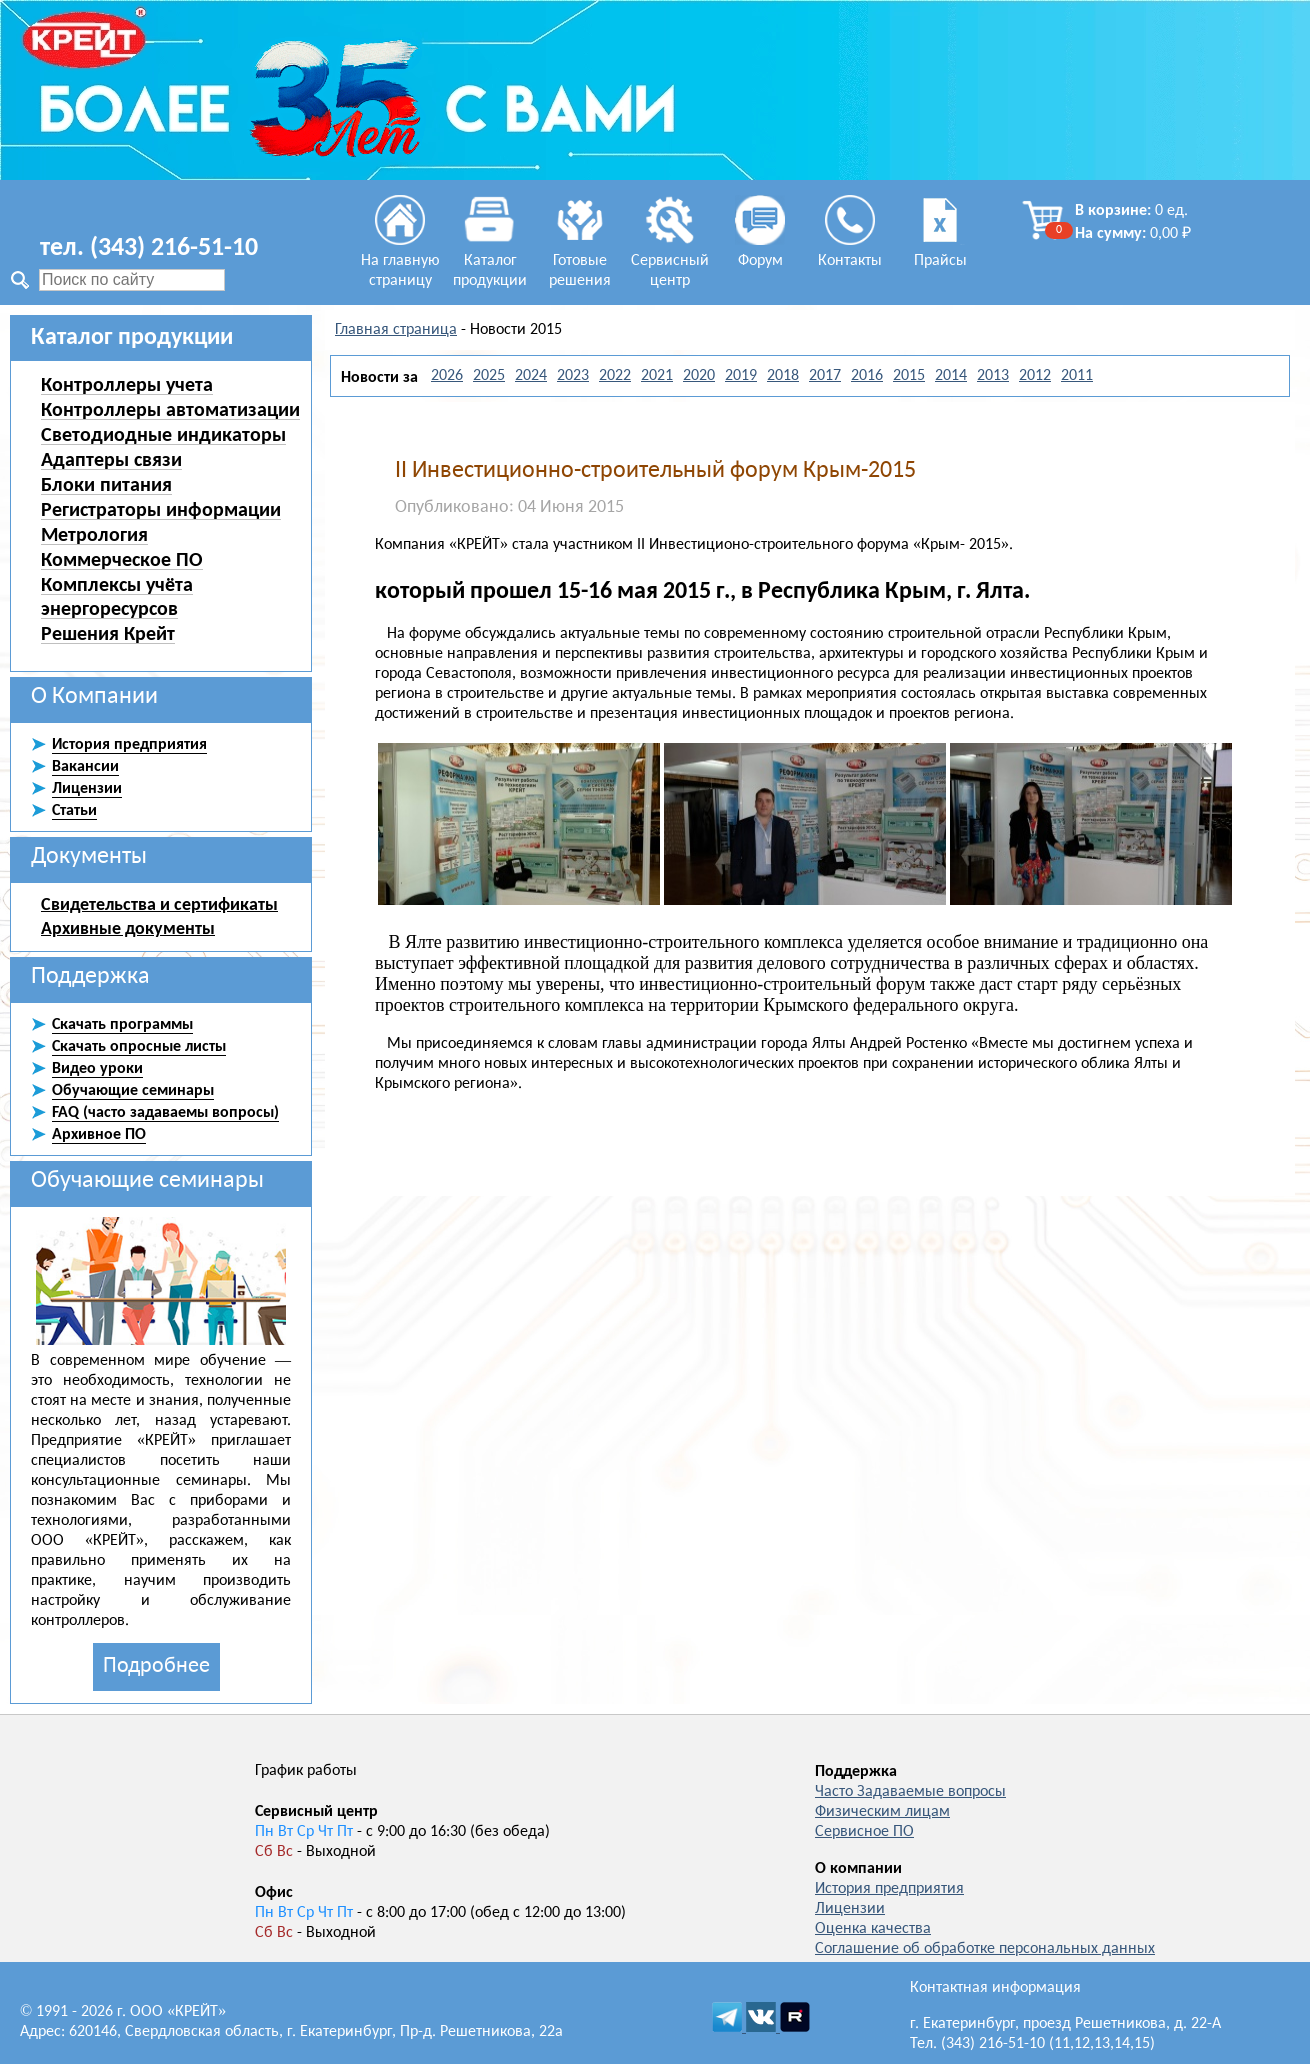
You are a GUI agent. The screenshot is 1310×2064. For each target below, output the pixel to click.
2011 (1077, 376)
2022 (615, 376)
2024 (531, 376)
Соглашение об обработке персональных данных (985, 1949)
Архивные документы (128, 928)
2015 (909, 376)
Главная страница (396, 330)
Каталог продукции (490, 261)
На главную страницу (400, 261)
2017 (825, 376)
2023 (573, 376)
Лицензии (850, 1909)
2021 (657, 376)
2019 (741, 376)
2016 (867, 376)
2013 (993, 376)
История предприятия (889, 1889)
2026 (447, 376)
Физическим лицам (882, 1812)
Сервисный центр (670, 261)
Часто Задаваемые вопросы (910, 1792)
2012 (1035, 376)
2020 (699, 376)
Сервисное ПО (864, 1832)
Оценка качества (873, 1929)
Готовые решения (580, 261)
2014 (951, 376)
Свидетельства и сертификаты (159, 904)
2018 (783, 376)
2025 (489, 376)
